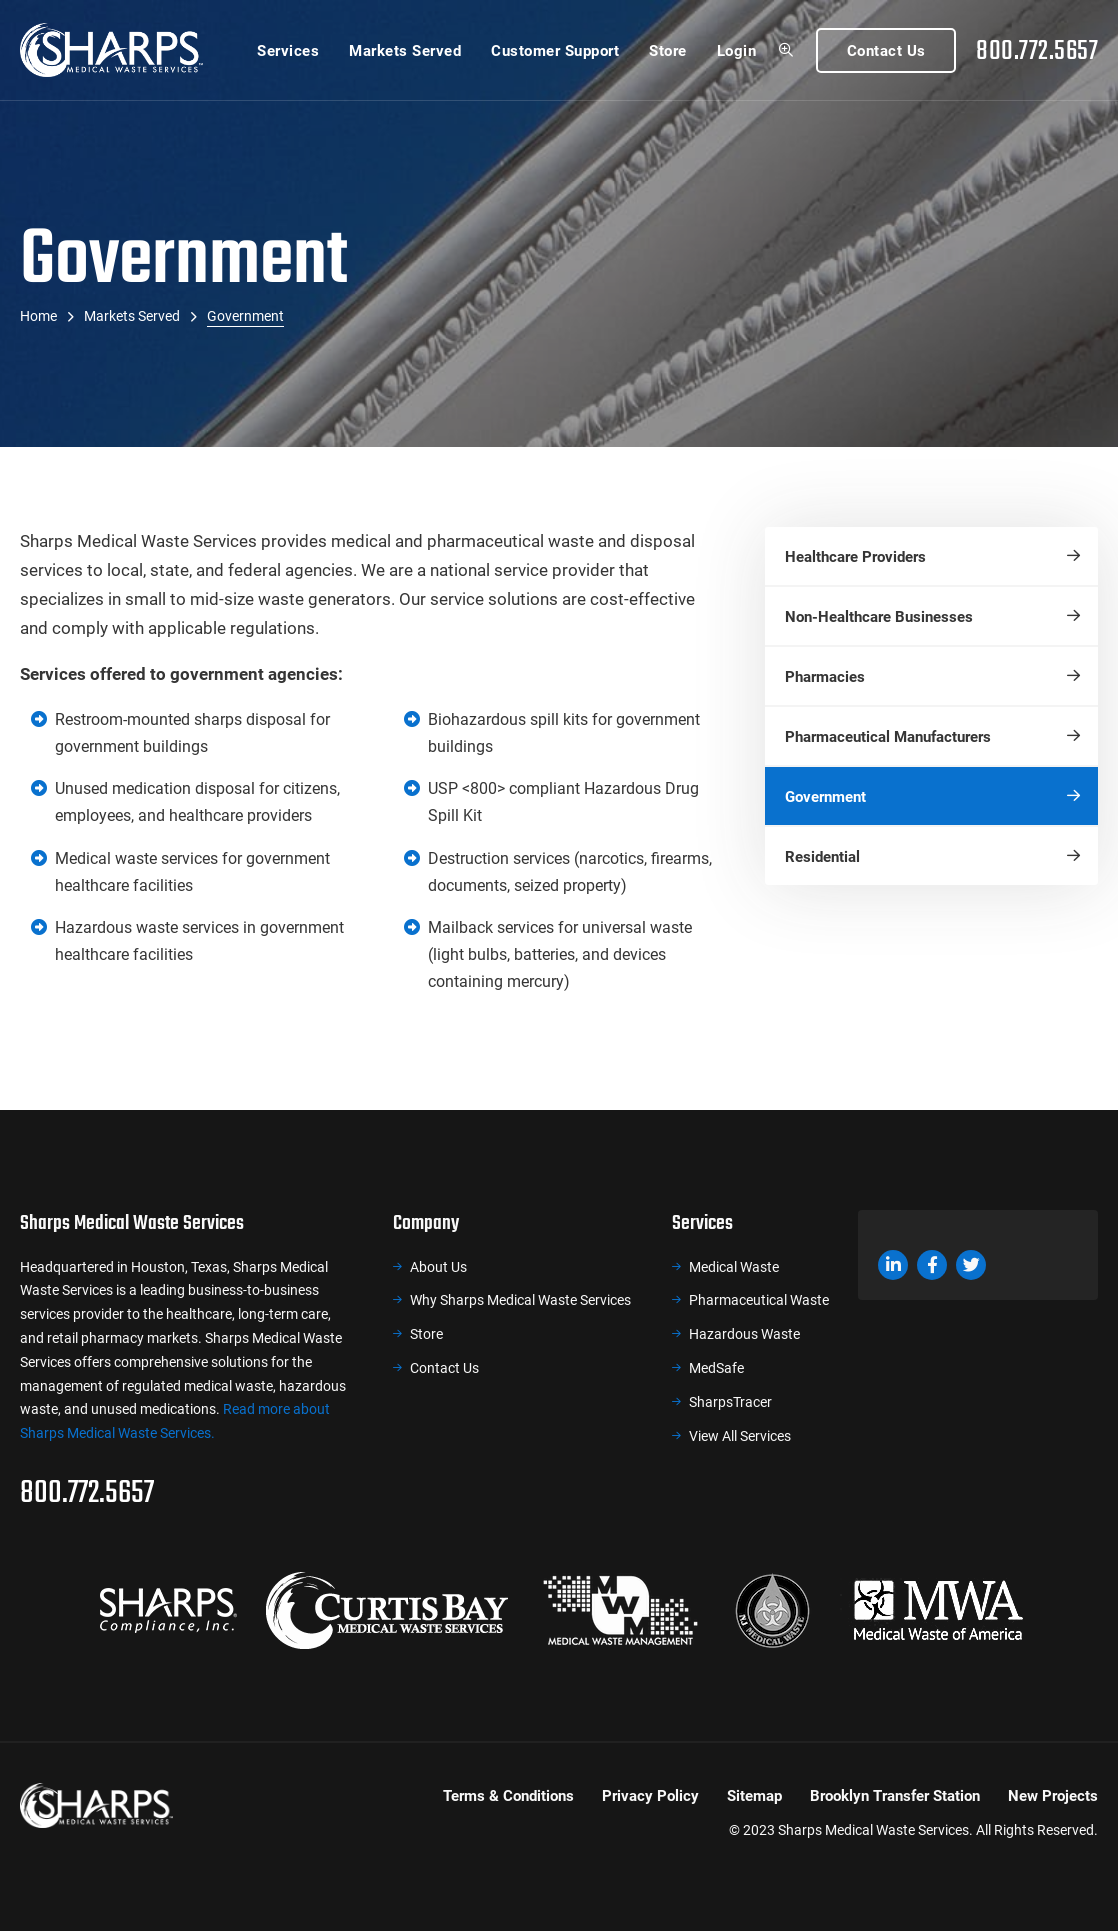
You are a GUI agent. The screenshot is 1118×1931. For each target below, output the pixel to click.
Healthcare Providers (855, 556)
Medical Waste (734, 1266)
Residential (822, 856)
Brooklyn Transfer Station (895, 1795)
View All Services (740, 1435)
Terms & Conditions (508, 1795)
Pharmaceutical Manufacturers (888, 736)
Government (825, 796)
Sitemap (754, 1795)
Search (786, 50)
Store (668, 50)
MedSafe (716, 1367)
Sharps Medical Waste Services (111, 50)
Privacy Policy (650, 1795)
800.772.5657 (1037, 50)
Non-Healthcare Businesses (879, 616)
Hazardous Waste (744, 1333)
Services (288, 50)
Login (737, 50)
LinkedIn (893, 1265)
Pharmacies (825, 676)
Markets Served (405, 50)
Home (38, 315)
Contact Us (886, 50)
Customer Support (555, 50)
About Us (438, 1266)
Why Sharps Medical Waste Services (520, 1299)
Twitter (971, 1265)
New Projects (1053, 1795)
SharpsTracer (730, 1401)
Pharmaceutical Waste (759, 1299)
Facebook (932, 1265)
